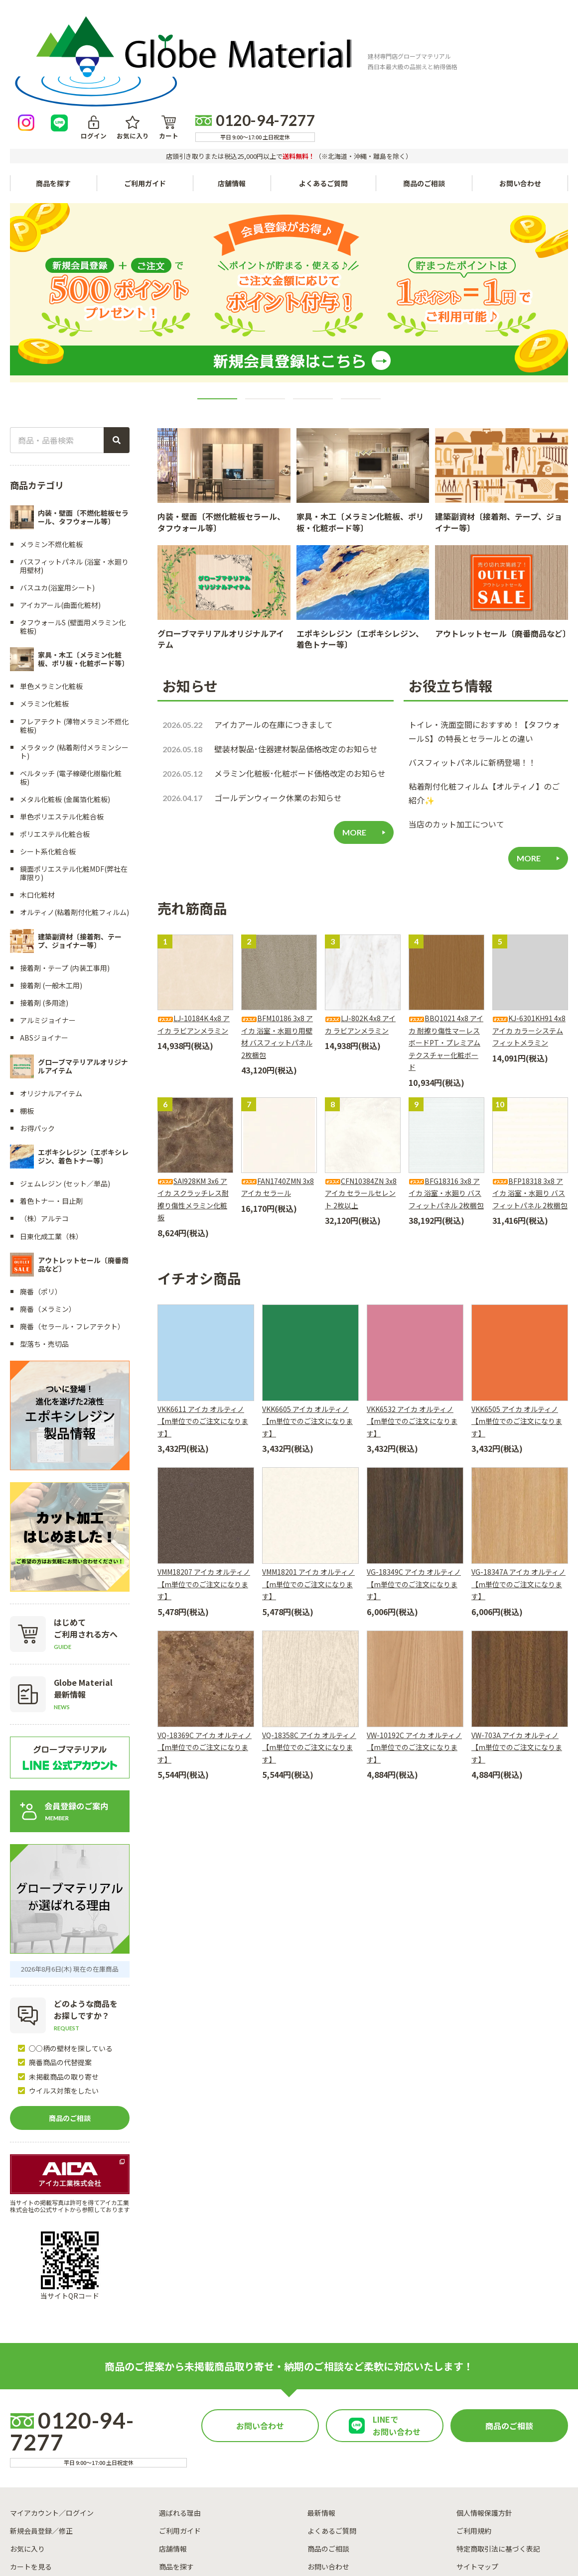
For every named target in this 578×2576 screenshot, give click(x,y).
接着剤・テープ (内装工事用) (65, 875)
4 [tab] (361, 306)
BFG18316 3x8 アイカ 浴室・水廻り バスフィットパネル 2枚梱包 (446, 1100)
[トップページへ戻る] (78, 31)
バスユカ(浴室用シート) (57, 495)
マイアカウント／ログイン (52, 2420)
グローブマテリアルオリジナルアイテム (220, 546)
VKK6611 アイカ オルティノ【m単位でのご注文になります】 (202, 1328)
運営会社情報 (360, 2525)
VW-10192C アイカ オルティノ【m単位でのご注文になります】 (414, 1654)
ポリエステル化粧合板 (55, 741)
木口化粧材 (37, 802)
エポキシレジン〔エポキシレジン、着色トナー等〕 (360, 546)
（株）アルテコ (44, 1126)
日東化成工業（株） (51, 1143)
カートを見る (31, 2473)
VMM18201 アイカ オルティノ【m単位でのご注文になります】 (308, 1491)
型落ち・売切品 (44, 1251)
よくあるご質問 (326, 91)
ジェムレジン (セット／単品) (65, 1091)
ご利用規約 (473, 2438)
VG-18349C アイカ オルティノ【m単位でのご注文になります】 (414, 1491)
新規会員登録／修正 (41, 2438)
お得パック (37, 1036)
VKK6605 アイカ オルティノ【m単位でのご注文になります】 (307, 1328)
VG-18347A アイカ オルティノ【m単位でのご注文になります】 (518, 1491)
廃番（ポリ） (41, 1199)
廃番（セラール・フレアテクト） (72, 1234)
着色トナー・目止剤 (51, 1108)
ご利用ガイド (146, 91)
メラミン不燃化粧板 (51, 451)
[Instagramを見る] (291, 31)
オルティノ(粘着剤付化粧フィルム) (74, 819)
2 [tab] (265, 306)
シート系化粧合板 (48, 759)
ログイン (357, 38)
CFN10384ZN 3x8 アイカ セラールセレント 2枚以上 (361, 1100)
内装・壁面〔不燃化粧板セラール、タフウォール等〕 (221, 429)
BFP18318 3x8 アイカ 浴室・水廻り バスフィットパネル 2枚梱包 (530, 1100)
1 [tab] (217, 306)
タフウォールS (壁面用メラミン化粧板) (73, 534)
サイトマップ (477, 2473)
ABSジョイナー (44, 945)
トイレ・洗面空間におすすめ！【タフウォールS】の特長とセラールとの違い (484, 639)
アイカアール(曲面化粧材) (60, 512)
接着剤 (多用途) (44, 910)
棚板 (27, 1018)
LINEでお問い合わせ (397, 2333)
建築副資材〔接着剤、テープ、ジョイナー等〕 (498, 429)
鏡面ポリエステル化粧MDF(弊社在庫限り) (74, 780)
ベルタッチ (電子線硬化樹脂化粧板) (71, 684)
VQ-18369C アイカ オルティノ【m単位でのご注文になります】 (204, 1654)
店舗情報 (234, 91)
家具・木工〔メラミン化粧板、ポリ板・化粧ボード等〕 (360, 429)
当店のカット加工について (456, 731)
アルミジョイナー (48, 928)
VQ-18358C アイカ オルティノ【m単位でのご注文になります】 (309, 1654)
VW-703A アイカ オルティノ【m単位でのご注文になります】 (516, 1654)
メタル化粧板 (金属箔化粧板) (65, 706)
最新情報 (321, 2420)
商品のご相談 (425, 91)
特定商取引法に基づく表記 (498, 2455)
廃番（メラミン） (48, 1216)
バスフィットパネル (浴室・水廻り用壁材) (74, 473)
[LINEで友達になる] (324, 31)
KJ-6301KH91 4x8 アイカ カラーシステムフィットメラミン (529, 938)
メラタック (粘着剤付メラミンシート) (74, 658)
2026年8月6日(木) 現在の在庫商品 (70, 1876)
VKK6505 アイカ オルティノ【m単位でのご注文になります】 (516, 1328)
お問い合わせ (520, 91)
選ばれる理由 (180, 2420)
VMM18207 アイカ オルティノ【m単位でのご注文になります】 (203, 1491)
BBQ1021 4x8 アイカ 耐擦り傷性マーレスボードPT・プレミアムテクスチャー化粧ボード (446, 950)
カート (424, 38)
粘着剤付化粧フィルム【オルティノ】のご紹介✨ (484, 700)
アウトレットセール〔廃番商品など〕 (503, 541)
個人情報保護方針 (484, 2420)
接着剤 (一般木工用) (51, 893)
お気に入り (392, 38)
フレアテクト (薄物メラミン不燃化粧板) (74, 632)
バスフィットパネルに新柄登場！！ (472, 670)
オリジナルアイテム (51, 1000)
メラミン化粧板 (44, 611)
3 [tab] (313, 306)
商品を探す (176, 2473)
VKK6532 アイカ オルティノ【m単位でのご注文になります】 (412, 1328)
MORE (354, 739)
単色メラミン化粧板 (51, 593)
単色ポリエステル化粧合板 (62, 723)
